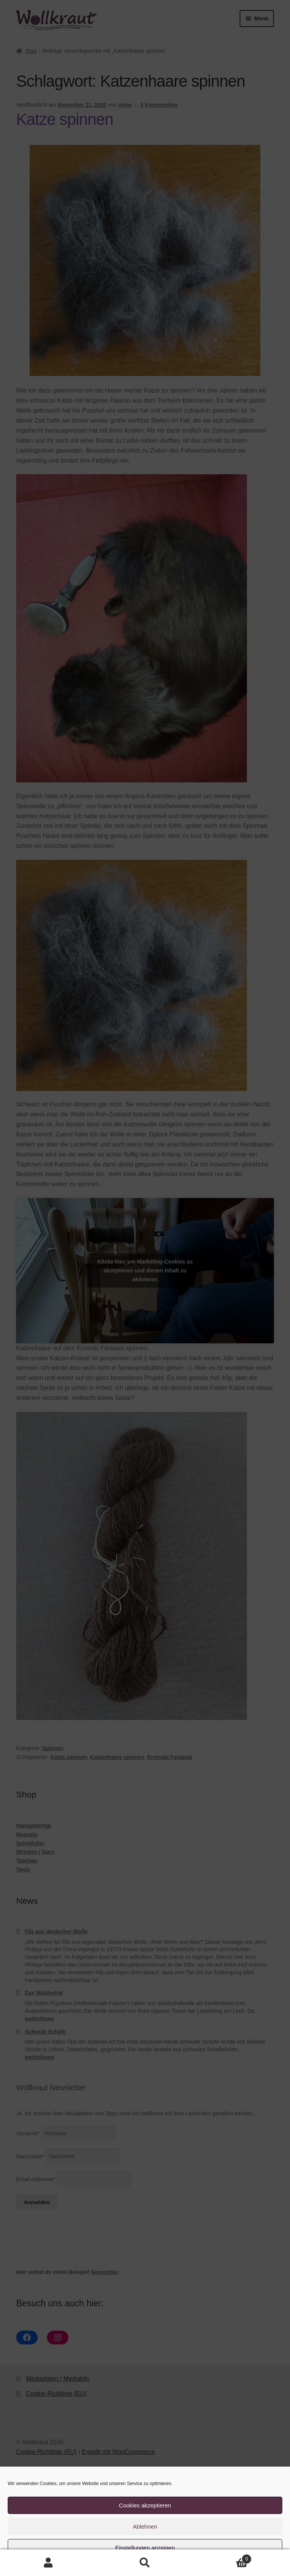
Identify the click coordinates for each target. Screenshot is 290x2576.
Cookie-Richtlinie (112, 2565)
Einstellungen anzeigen (145, 2547)
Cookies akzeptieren (145, 2505)
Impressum (183, 2565)
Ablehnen (145, 2526)
